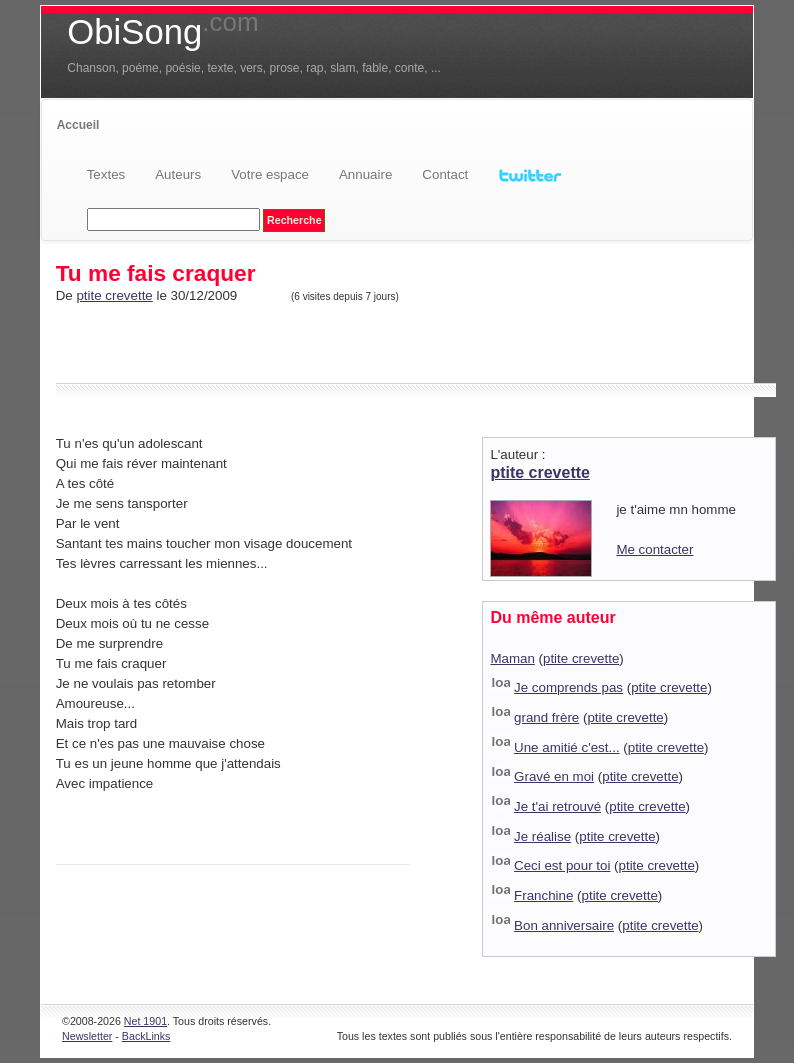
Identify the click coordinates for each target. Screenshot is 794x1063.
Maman (512, 658)
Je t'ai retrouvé (557, 806)
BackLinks (146, 1036)
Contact (445, 174)
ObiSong (162, 32)
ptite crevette (114, 295)
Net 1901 (145, 1021)
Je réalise (542, 836)
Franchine (543, 895)
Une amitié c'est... (567, 747)
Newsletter (87, 1036)
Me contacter (654, 549)
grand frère (546, 717)
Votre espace (270, 174)
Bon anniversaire (564, 925)
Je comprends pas (568, 687)
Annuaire (365, 174)
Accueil (78, 125)
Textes (106, 174)
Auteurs (178, 174)
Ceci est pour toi (562, 865)
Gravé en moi (554, 776)
